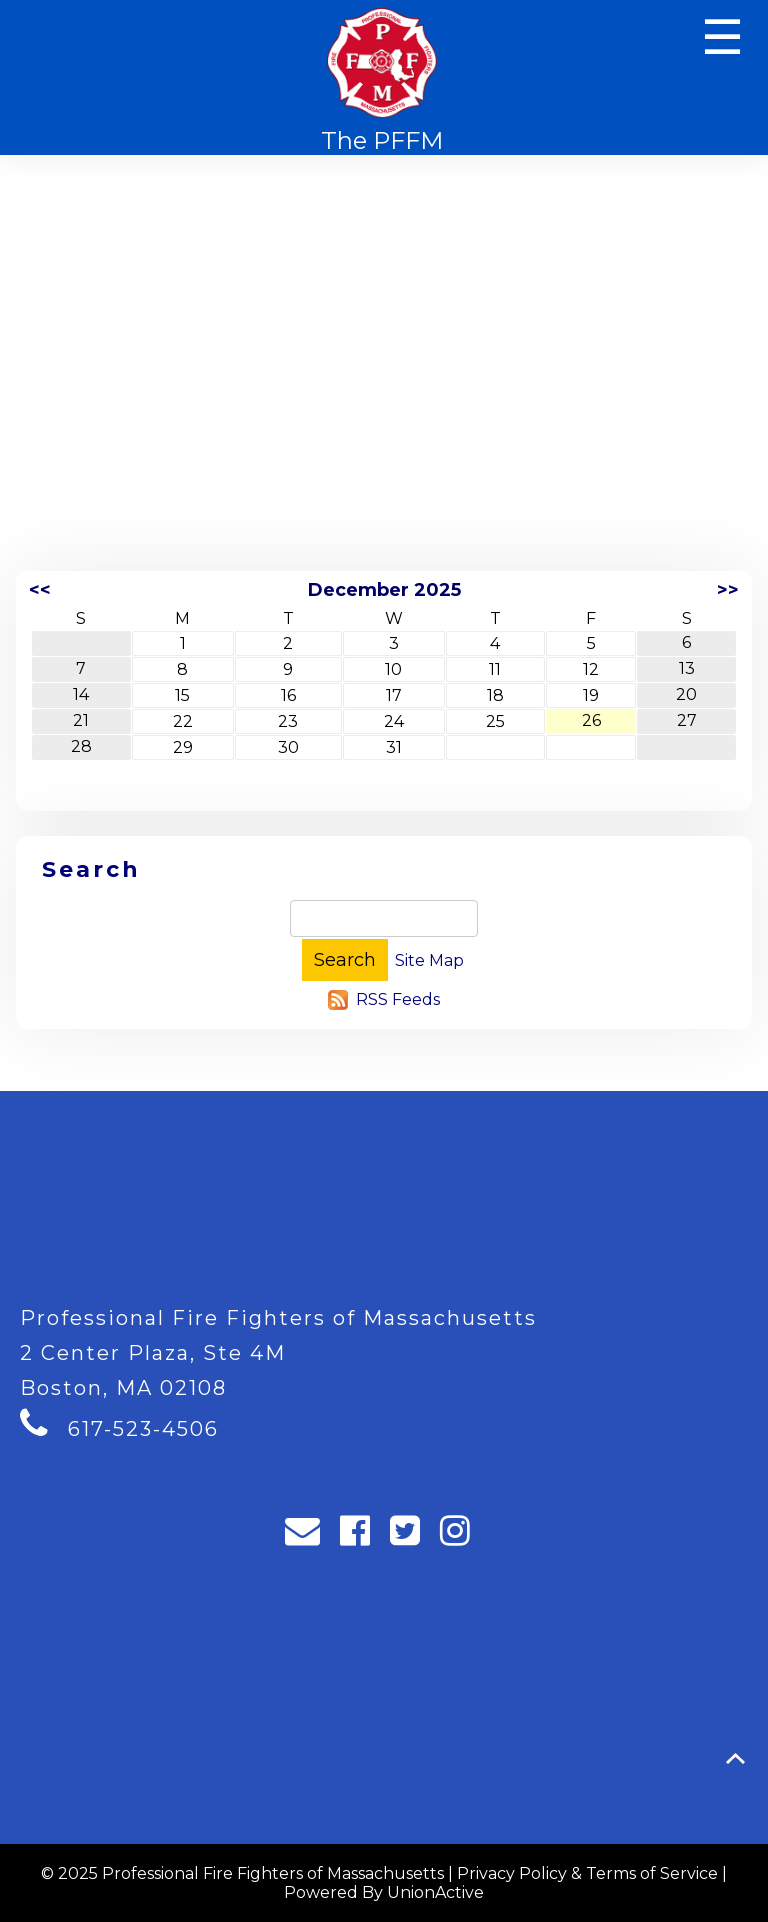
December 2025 (384, 590)
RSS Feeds (398, 999)
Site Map (429, 960)
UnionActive (435, 1892)
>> (728, 590)
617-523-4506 (143, 1429)
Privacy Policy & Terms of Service (587, 1873)
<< (40, 590)
